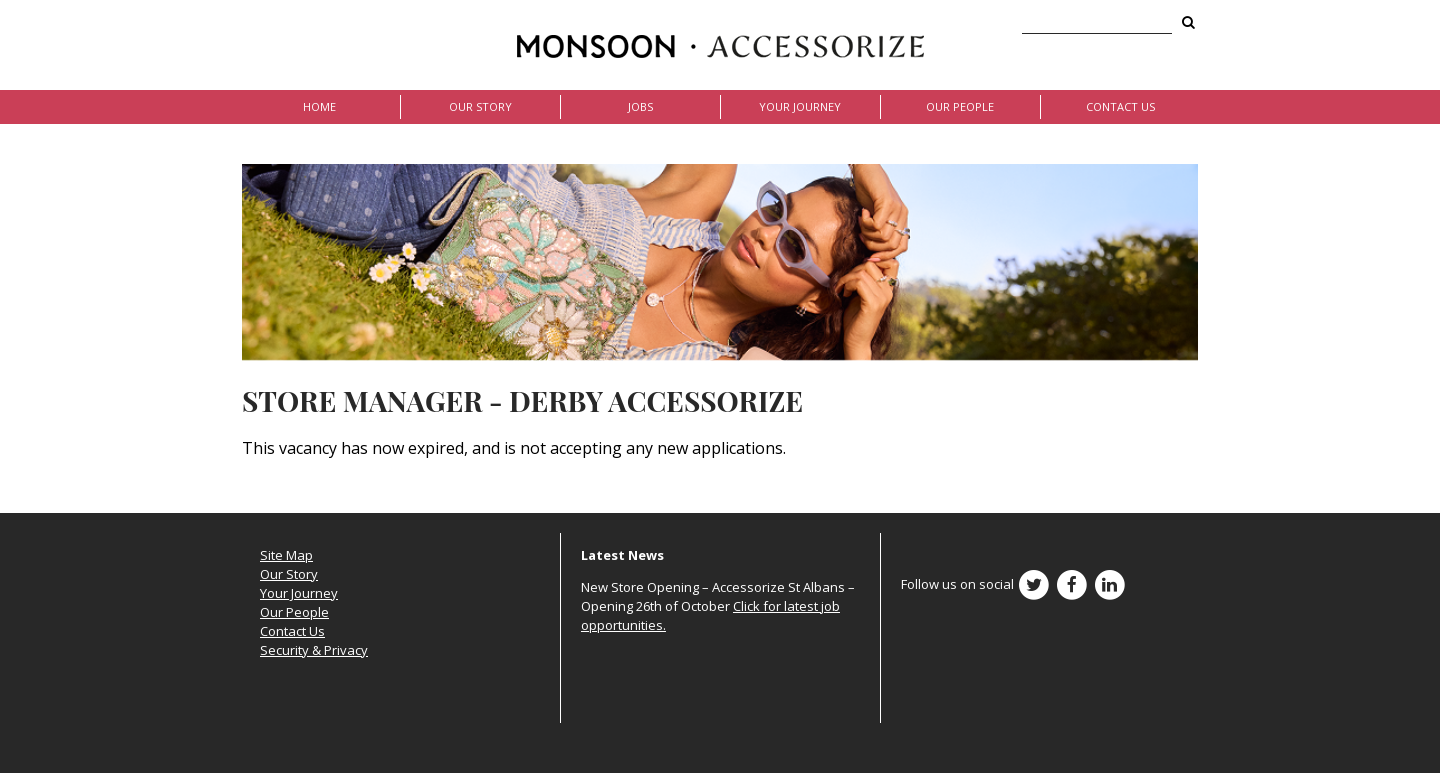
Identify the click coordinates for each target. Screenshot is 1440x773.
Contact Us (1120, 106)
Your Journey (800, 106)
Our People (960, 106)
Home (319, 106)
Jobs (640, 106)
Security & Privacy (314, 650)
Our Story (480, 106)
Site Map (286, 555)
